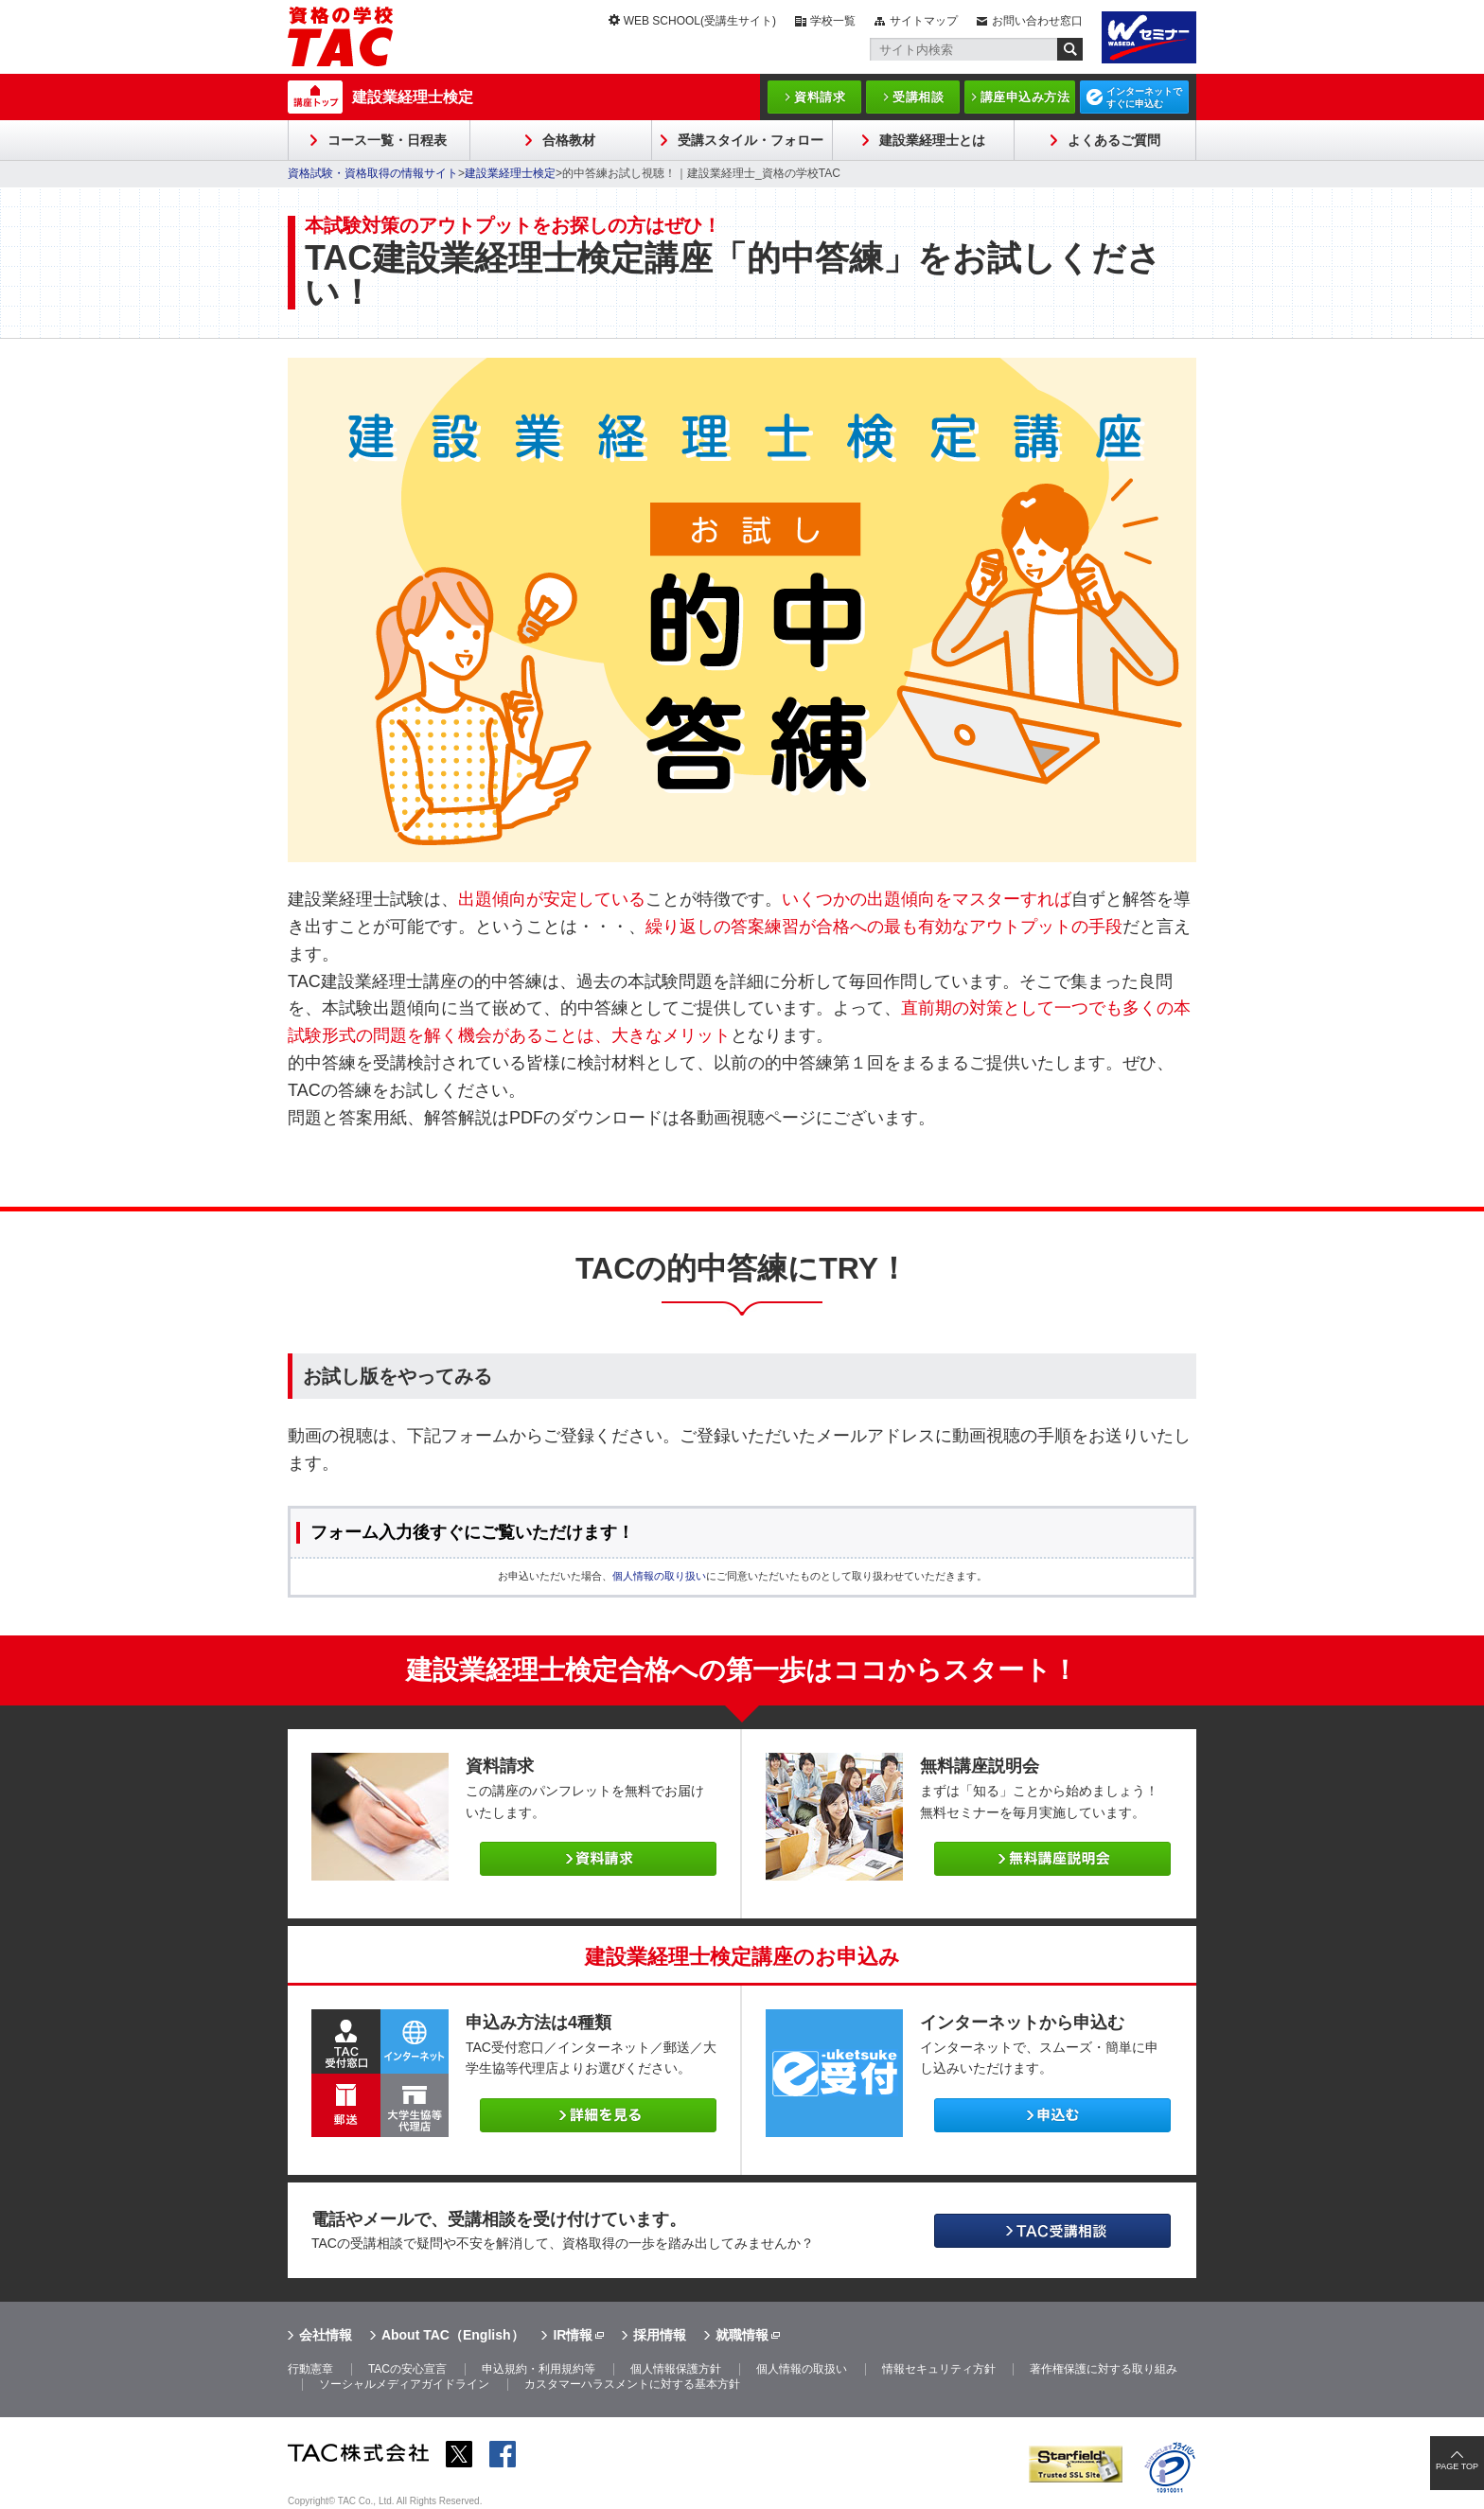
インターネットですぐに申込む (1144, 97)
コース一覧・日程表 (387, 140)
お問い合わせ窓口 (1037, 20)
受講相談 (918, 97)
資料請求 (819, 97)
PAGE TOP (1457, 2466)
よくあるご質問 (1114, 140)
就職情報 (742, 2334)
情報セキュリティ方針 (939, 2369)
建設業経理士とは (932, 140)
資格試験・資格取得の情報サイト (373, 173)
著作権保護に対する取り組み (1103, 2369)
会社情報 (325, 2334)
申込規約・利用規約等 (538, 2369)
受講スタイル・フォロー (750, 140)
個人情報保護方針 (675, 2369)
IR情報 (572, 2334)
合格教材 (568, 140)
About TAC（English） (452, 2334)
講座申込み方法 (1025, 97)
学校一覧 (833, 20)
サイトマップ (924, 20)
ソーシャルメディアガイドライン (404, 2384)
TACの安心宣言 (407, 2369)
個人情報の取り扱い (659, 1575)
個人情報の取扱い (801, 2369)
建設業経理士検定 (412, 97)
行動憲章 (310, 2369)
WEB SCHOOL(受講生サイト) (700, 20)
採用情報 (659, 2334)
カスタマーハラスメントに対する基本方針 (632, 2384)
